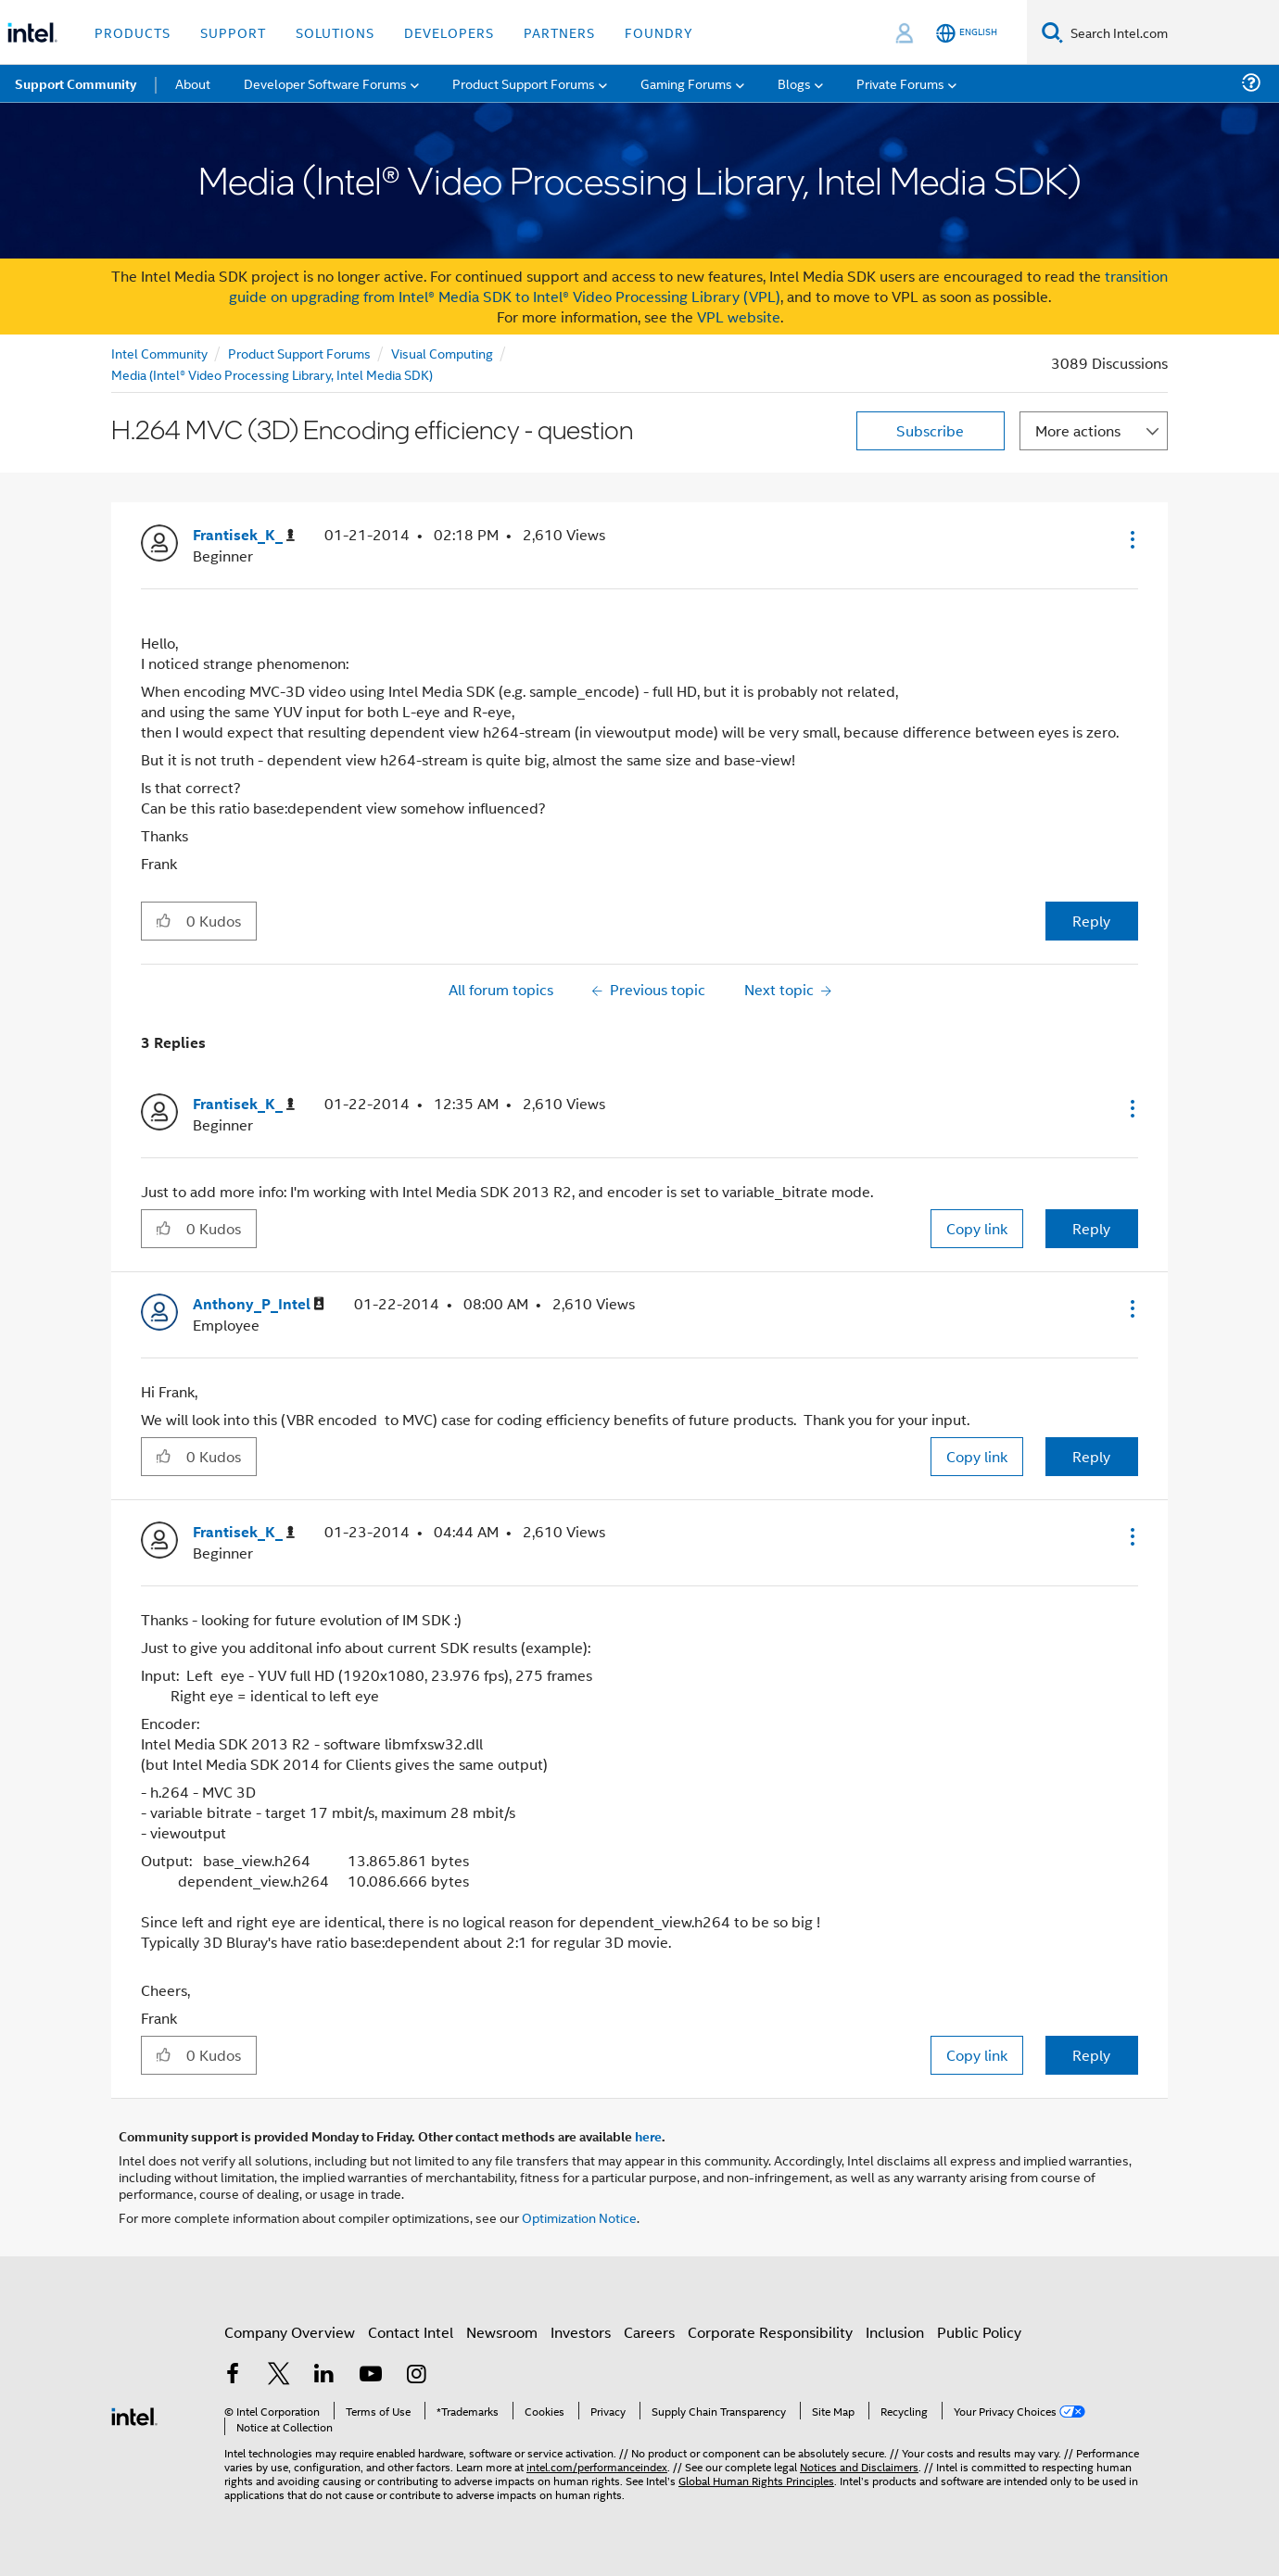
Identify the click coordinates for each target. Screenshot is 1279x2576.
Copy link (976, 1228)
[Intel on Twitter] (279, 2375)
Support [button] (233, 32)
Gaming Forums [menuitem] (686, 83)
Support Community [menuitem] (75, 83)
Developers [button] (449, 32)
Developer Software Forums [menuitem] (325, 83)
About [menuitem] (192, 83)
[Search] (1052, 32)
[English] (966, 33)
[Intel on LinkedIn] (324, 2375)
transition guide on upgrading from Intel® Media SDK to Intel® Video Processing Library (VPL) (699, 286)
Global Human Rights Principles (756, 2480)
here (648, 2136)
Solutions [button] (335, 32)
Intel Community (159, 352)
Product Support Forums (299, 352)
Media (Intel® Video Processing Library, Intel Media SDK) (272, 374)
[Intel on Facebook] (232, 2375)
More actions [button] (1078, 430)
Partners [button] (559, 32)
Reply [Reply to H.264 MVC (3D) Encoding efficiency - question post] (1091, 920)
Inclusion (895, 2331)
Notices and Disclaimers (859, 2466)
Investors (581, 2331)
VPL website (738, 316)
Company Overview (289, 2331)
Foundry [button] (659, 32)
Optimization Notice (579, 2217)
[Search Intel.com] (1171, 32)
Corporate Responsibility (770, 2331)
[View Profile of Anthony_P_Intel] (258, 1304)
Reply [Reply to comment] (1091, 1228)
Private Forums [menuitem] (900, 83)
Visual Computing (442, 352)
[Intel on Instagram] (416, 2375)
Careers (649, 2331)
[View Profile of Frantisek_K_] (244, 535)
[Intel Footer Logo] (134, 2414)
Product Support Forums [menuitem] (523, 83)
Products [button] (133, 32)
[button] (1130, 539)
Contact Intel (410, 2331)
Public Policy (979, 2331)
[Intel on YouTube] (370, 2375)
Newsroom (502, 2331)
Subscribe (930, 430)
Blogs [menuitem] (794, 83)
